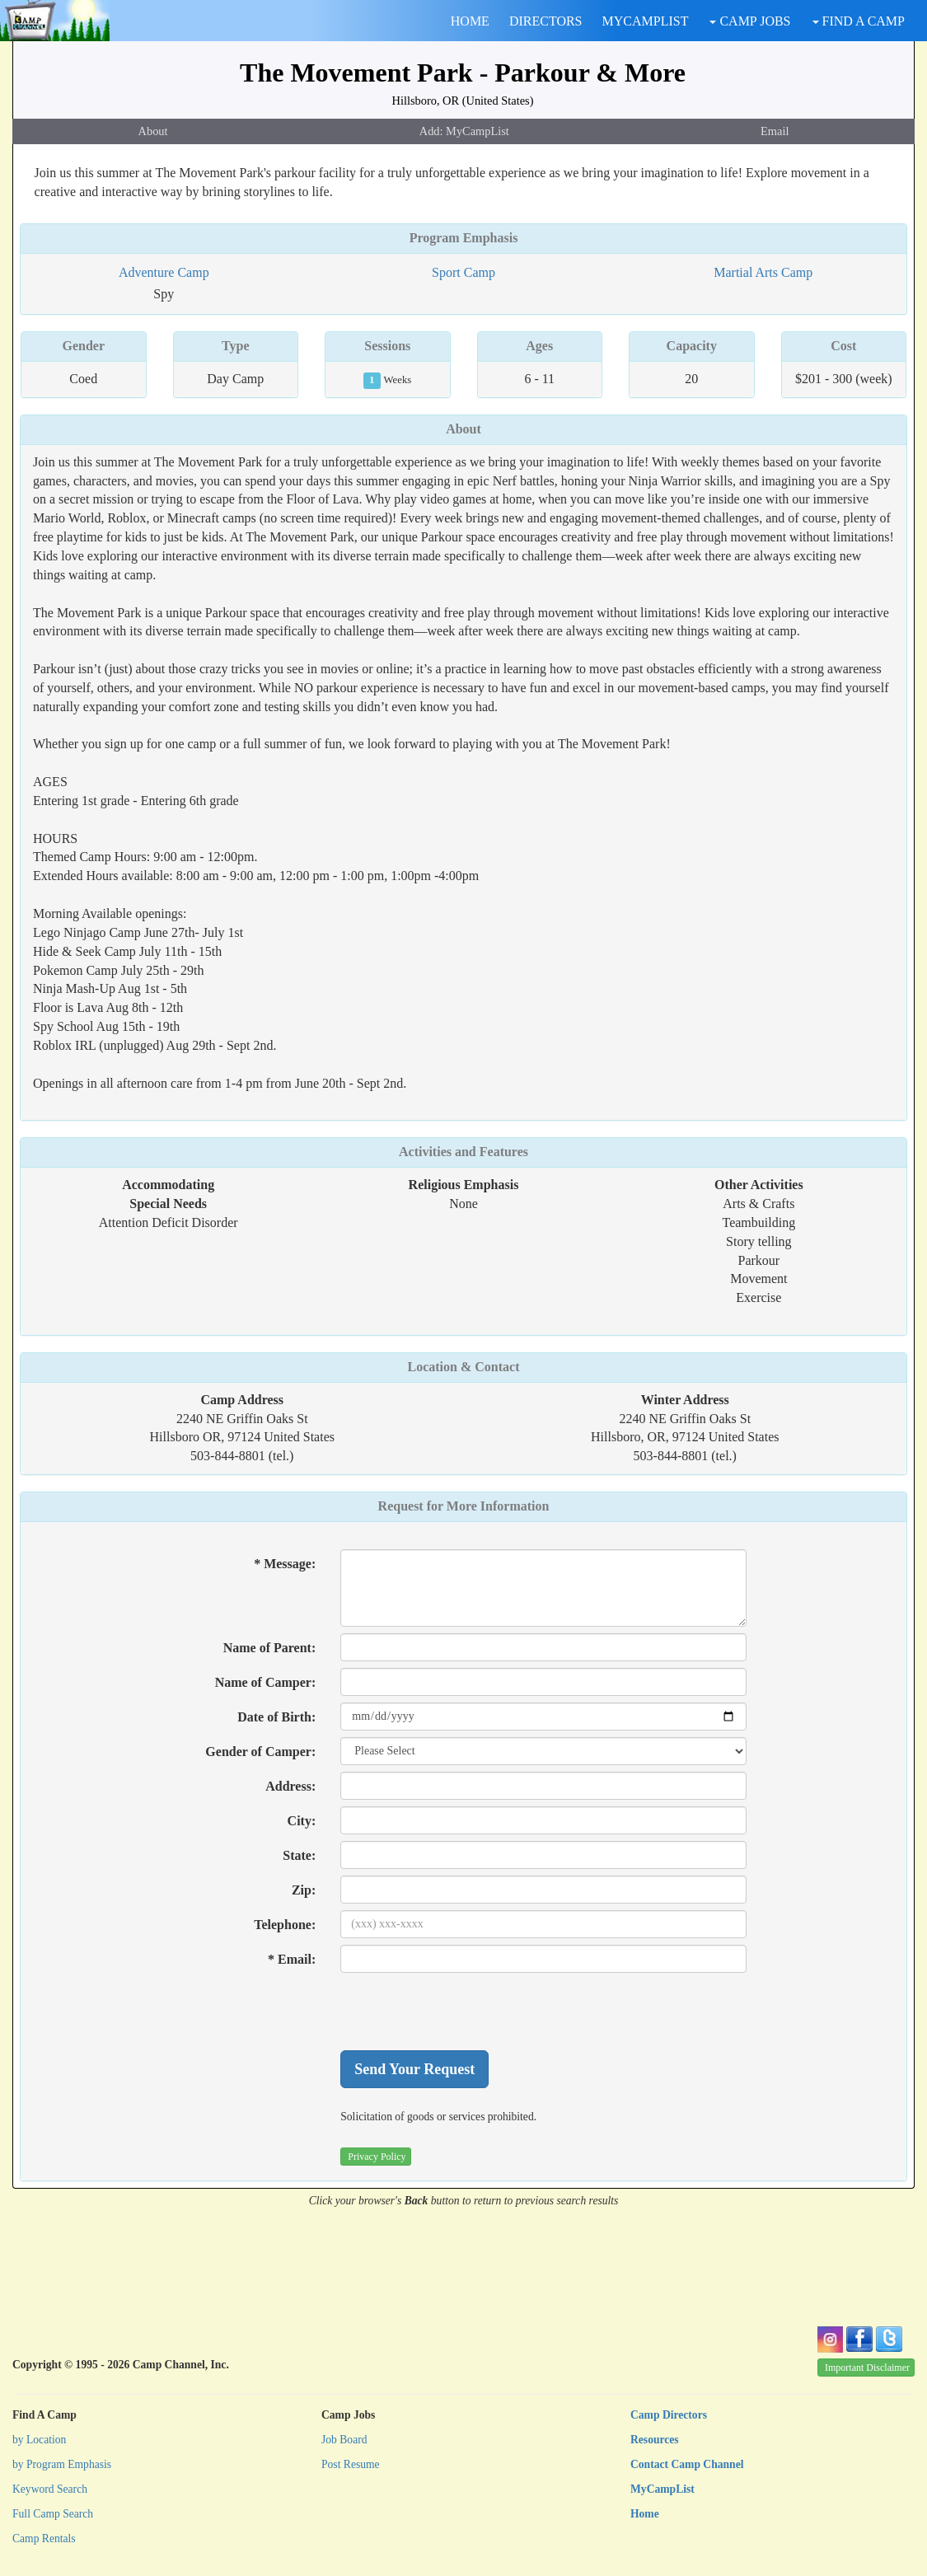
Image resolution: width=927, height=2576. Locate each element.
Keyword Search (49, 2489)
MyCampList (662, 2489)
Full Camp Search (52, 2514)
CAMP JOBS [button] (749, 21)
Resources (654, 2439)
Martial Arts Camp (763, 272)
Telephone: (285, 1925)
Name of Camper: (265, 1682)
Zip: (304, 1890)
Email (775, 131)
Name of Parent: (269, 1648)
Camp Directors (668, 2415)
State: (299, 1855)
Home (644, 2514)
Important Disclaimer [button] (867, 2367)
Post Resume (350, 2464)
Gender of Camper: (260, 1752)
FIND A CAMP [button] (858, 21)
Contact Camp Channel (686, 2464)
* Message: (285, 1564)
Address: (290, 1786)
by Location (39, 2439)
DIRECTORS (546, 21)
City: (302, 1821)
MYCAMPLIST (645, 21)
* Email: (292, 1959)
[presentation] (465, 2011)
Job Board (344, 2439)
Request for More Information (464, 1506)
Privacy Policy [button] (376, 2156)
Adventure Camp (164, 272)
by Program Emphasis (61, 2464)
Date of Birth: (276, 1717)
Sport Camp (463, 272)
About (153, 131)
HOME (470, 21)
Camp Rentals (44, 2538)
